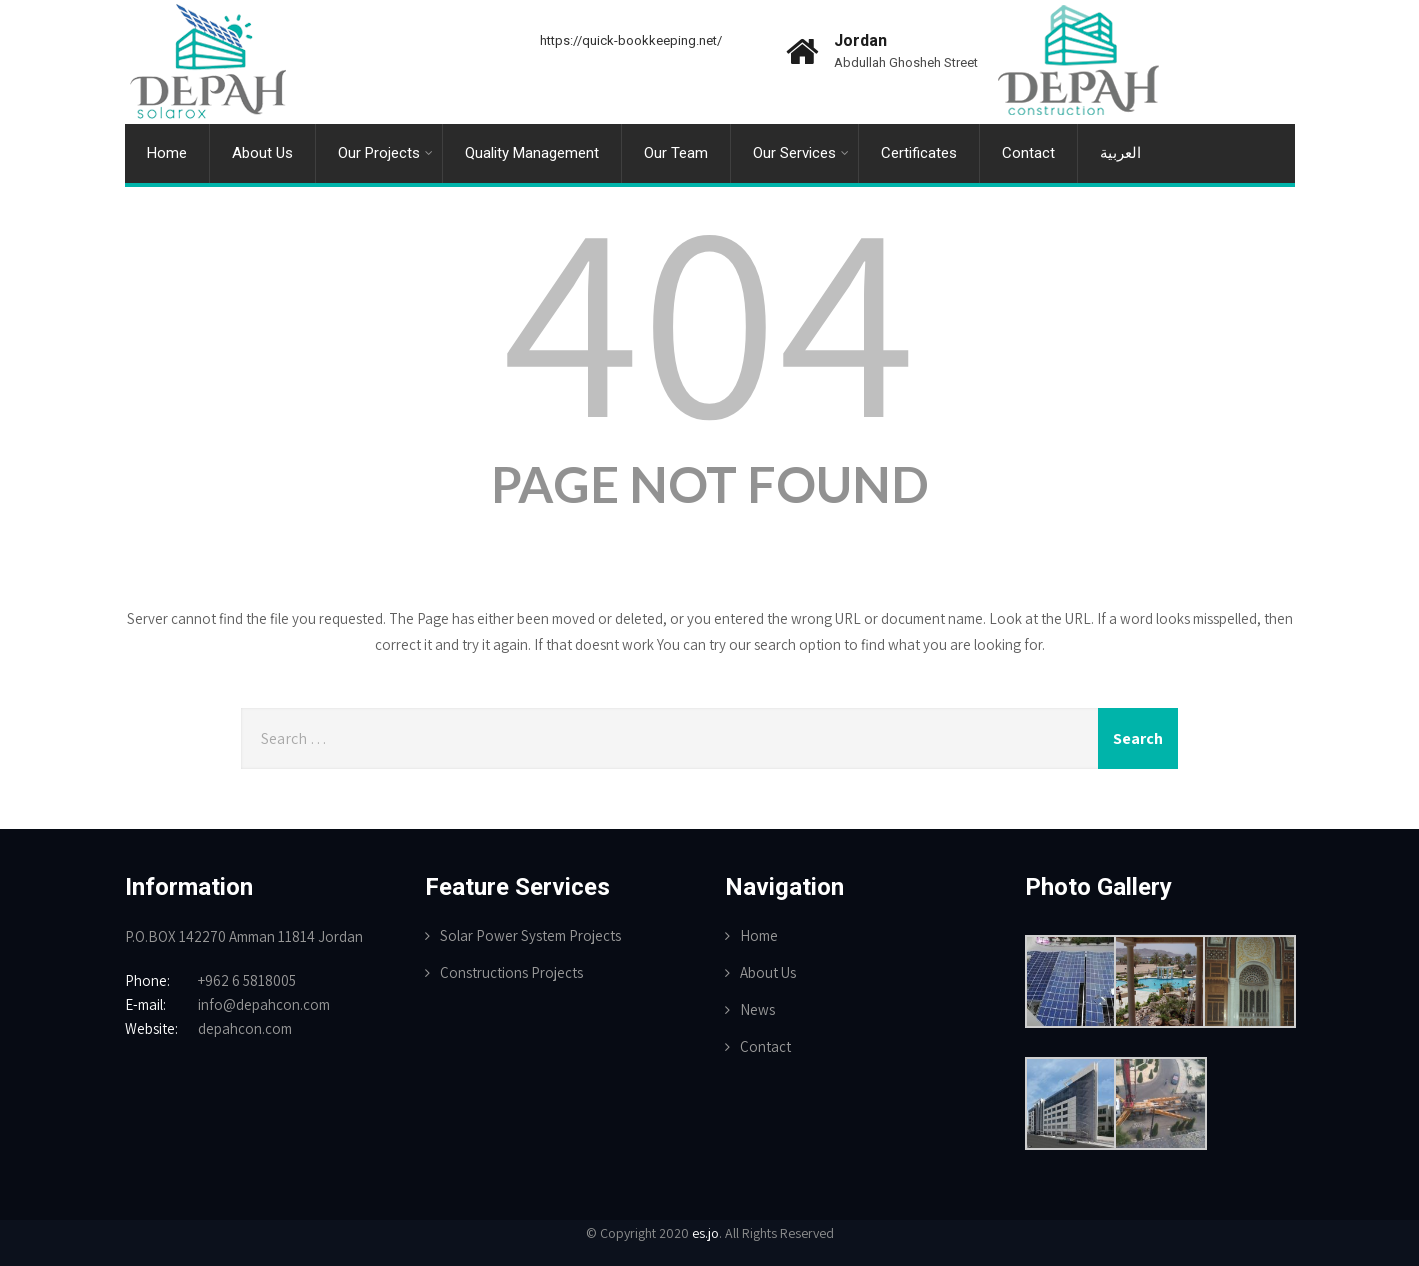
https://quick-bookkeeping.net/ (631, 40)
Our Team (676, 153)
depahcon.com (245, 1028)
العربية (1120, 153)
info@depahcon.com (264, 1004)
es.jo (705, 1233)
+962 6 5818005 (247, 980)
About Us (262, 153)
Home (167, 153)
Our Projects (385, 153)
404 (710, 314)
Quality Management (532, 153)
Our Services (801, 153)
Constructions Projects (511, 972)
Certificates (919, 153)
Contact (1028, 153)
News (757, 1009)
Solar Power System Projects (530, 935)
